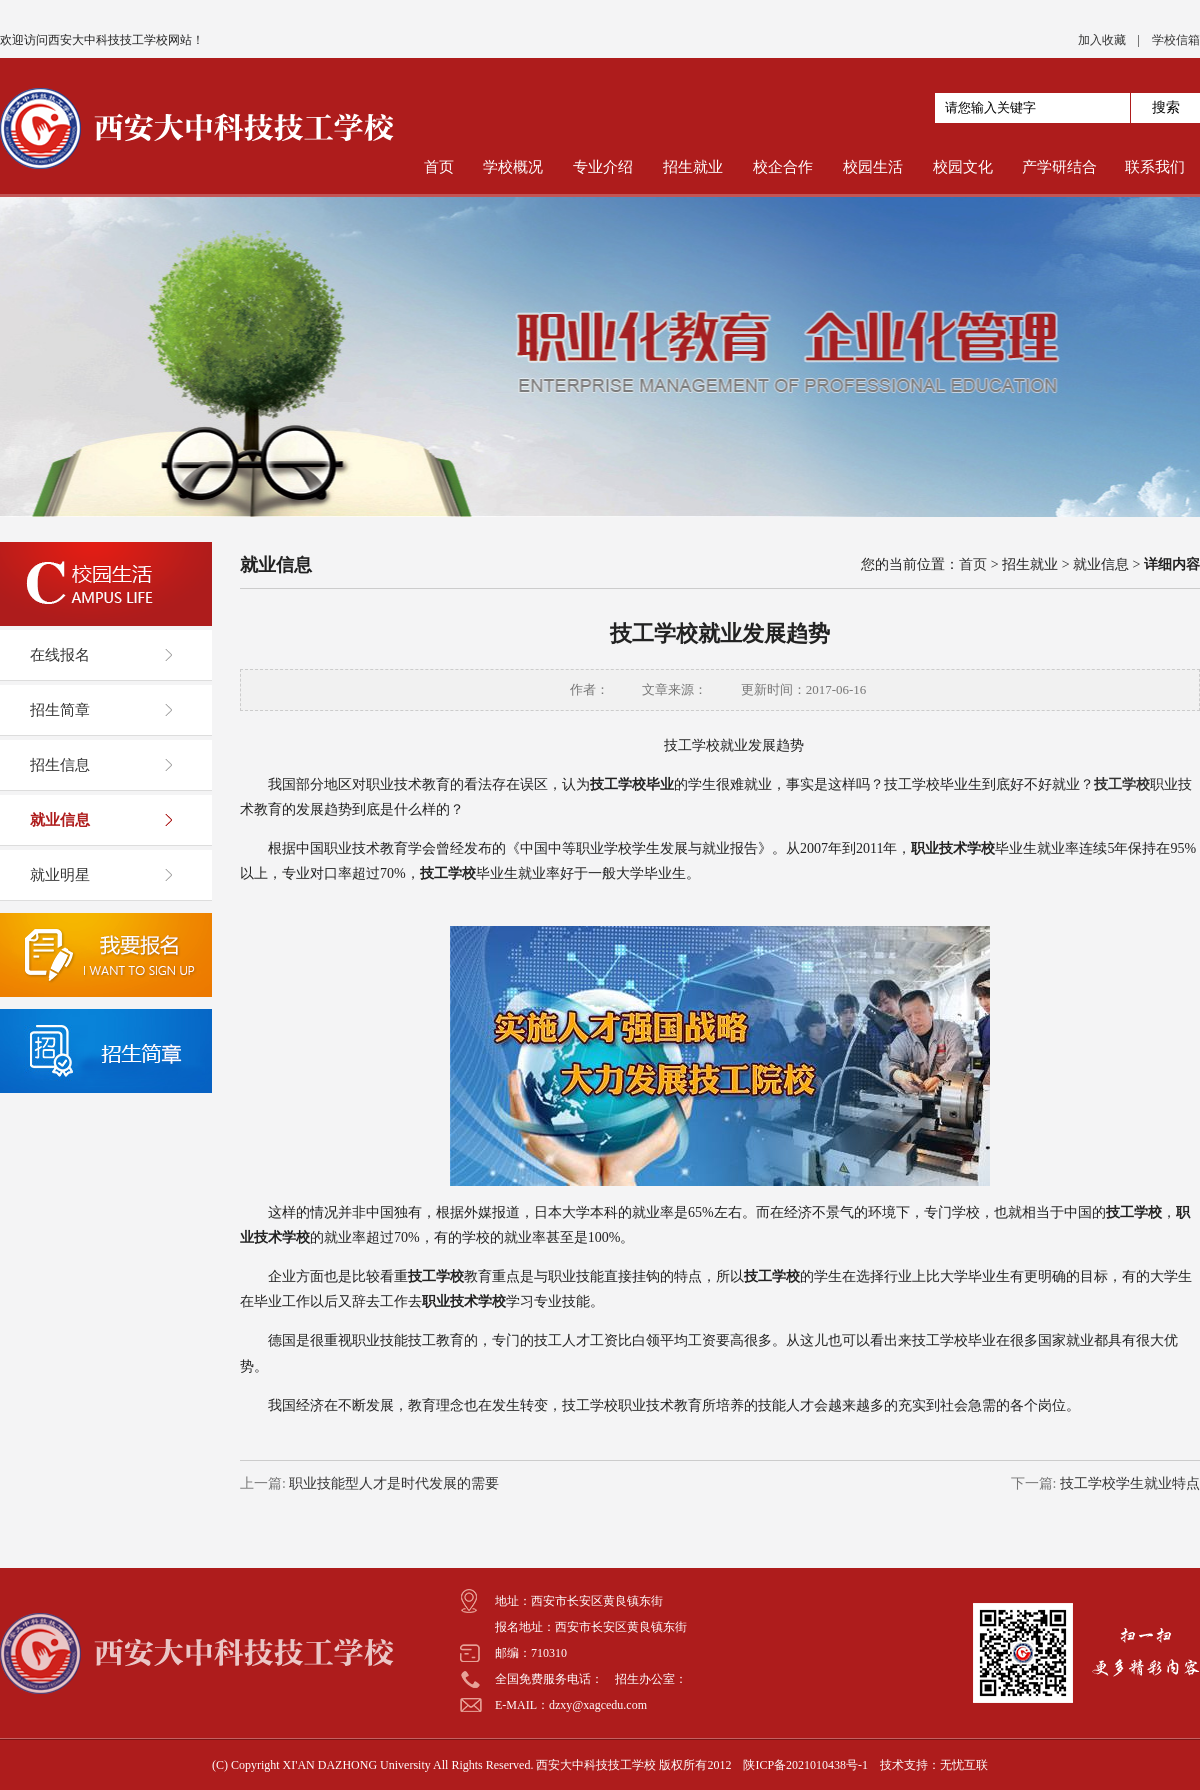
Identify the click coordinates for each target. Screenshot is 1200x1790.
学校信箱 (1176, 40)
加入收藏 (1102, 40)
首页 (439, 167)
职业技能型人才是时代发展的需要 (393, 1483)
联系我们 (1155, 167)
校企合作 (783, 167)
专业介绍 (603, 167)
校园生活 (873, 167)
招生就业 (693, 167)
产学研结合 (1059, 167)
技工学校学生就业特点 (1129, 1483)
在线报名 (60, 655)
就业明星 (60, 875)
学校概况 (513, 167)
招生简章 (60, 710)
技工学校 (1122, 784)
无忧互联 (964, 1765)
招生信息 (60, 765)
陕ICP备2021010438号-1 (805, 1765)
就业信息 (60, 820)
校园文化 (963, 167)
